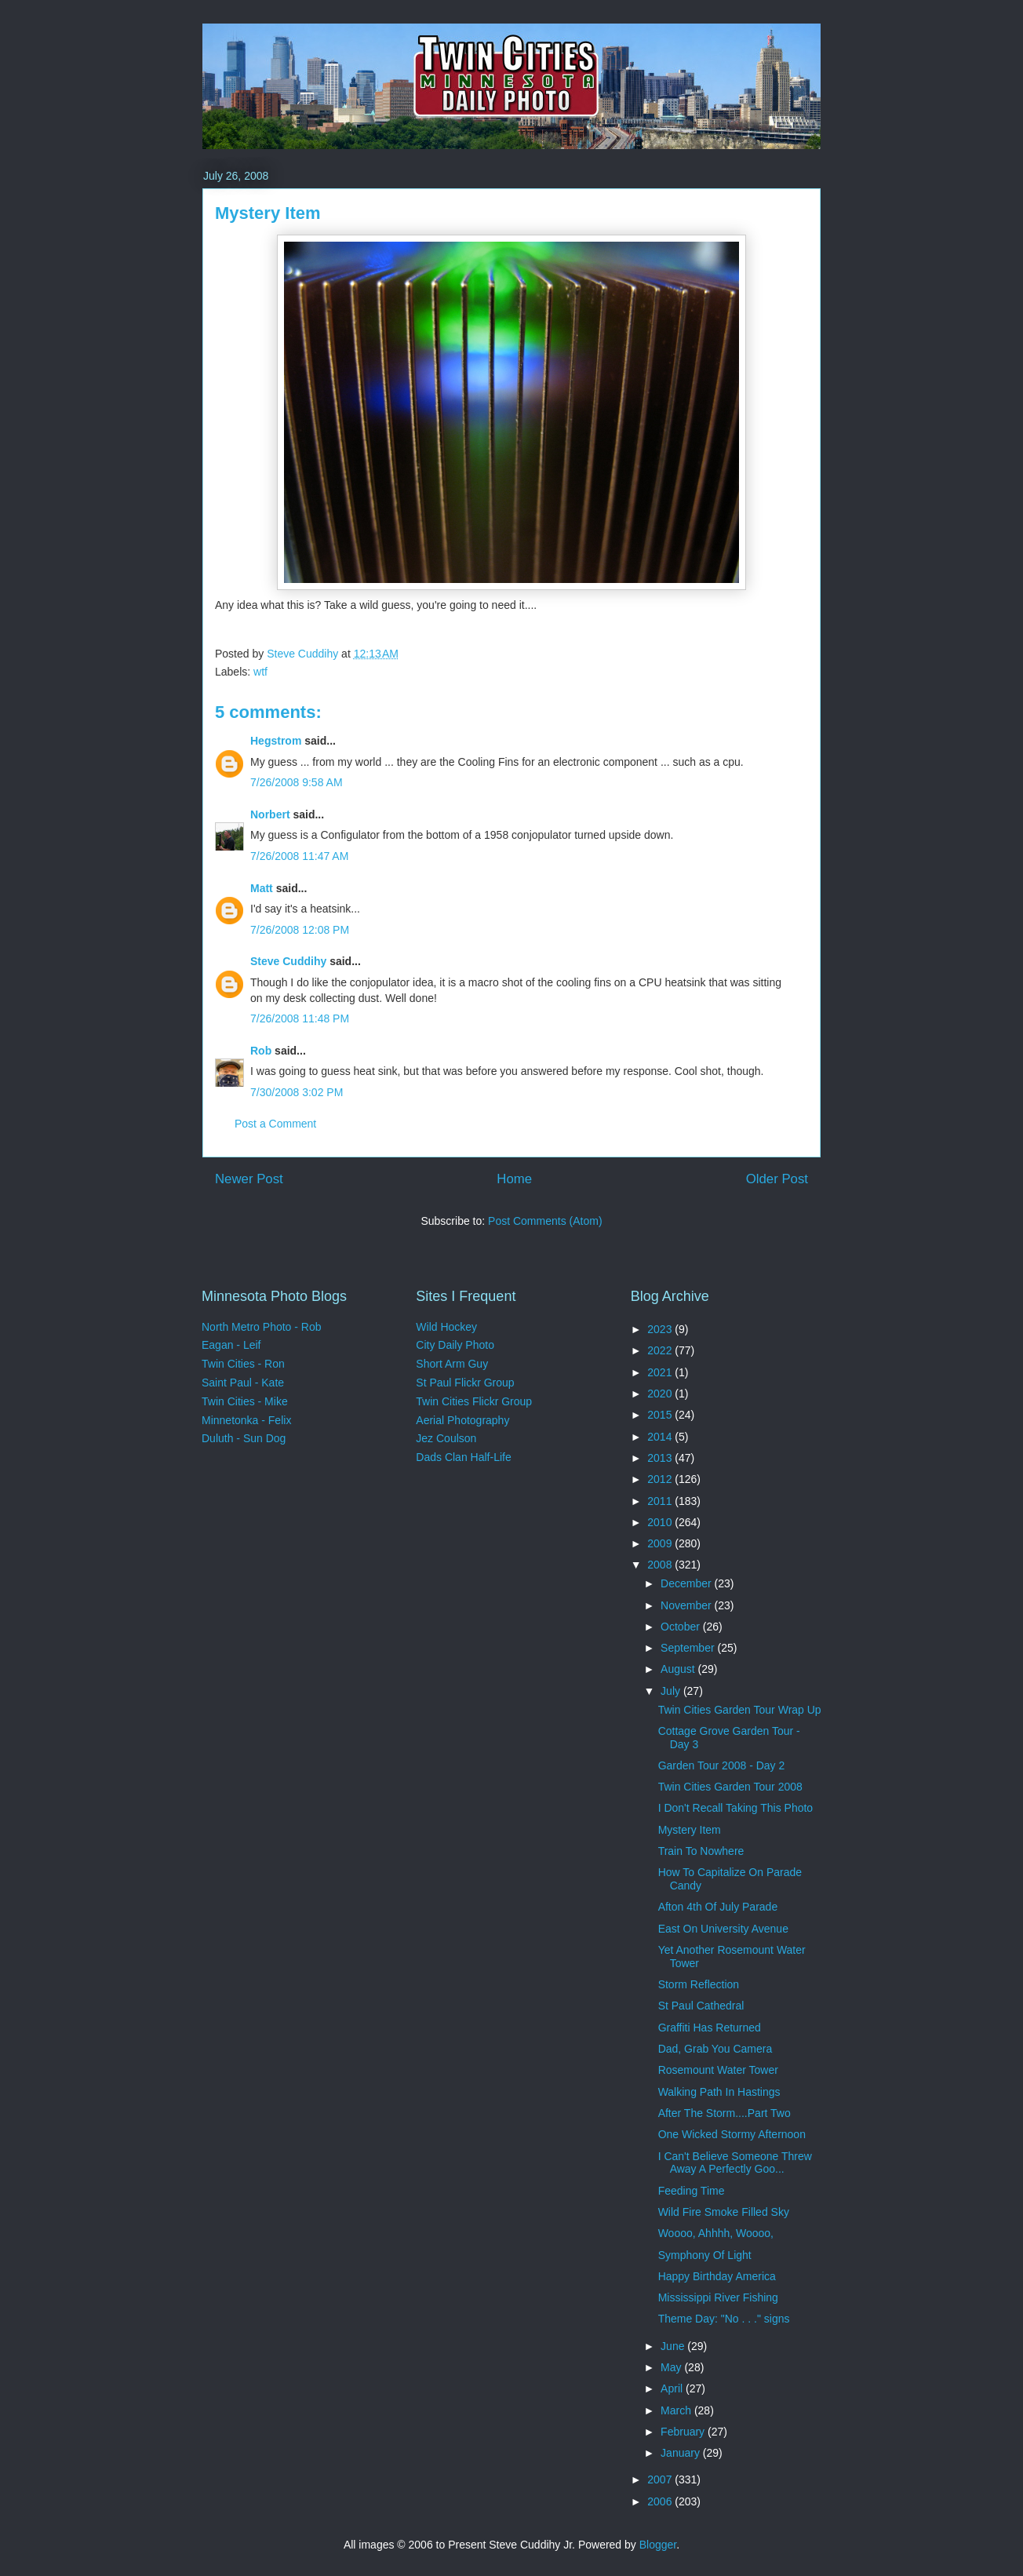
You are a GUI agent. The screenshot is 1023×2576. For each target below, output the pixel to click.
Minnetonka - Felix (246, 1420)
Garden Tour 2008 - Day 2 (721, 1765)
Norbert (270, 814)
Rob (260, 1050)
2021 (661, 1372)
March (677, 2410)
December (687, 1583)
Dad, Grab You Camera (715, 2048)
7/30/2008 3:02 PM (296, 1092)
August (679, 1669)
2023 (661, 1329)
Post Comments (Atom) (545, 1221)
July (672, 1691)
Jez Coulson (446, 1438)
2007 (661, 2479)
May (672, 2367)
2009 (661, 1543)
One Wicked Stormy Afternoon (732, 2134)
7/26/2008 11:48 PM (299, 1018)
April (673, 2388)
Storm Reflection (698, 1984)
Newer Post (249, 1178)
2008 (661, 1564)
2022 (661, 1350)
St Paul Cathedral (701, 2005)
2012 (661, 1479)
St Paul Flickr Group (465, 1382)
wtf (260, 671)
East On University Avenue (723, 1928)
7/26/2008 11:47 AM (299, 856)
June (674, 2346)
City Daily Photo (455, 1345)
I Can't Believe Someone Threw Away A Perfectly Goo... (735, 2163)
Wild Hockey (446, 1327)
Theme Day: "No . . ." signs (724, 2318)
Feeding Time (691, 2190)
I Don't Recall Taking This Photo (735, 1808)
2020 (661, 1393)
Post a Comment (275, 1123)
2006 (661, 2501)
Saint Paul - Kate (243, 1382)
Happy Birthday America (717, 2276)
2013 (661, 1458)
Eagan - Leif (231, 1345)
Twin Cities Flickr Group (474, 1401)
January (682, 2453)
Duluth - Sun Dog (244, 1438)
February (684, 2431)
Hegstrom (275, 740)
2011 (661, 1501)
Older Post (777, 1178)
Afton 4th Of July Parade (718, 1906)
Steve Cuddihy (288, 961)
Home (514, 1178)
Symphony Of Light (705, 2255)
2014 (661, 1436)
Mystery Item (689, 1830)
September (689, 1647)
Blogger (657, 2544)
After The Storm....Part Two (724, 2113)
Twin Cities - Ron (243, 1363)
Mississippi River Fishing (718, 2297)
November (687, 1605)
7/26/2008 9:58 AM (296, 782)
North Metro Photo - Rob (262, 1327)
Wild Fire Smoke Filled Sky (723, 2212)
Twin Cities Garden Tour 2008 (730, 1786)
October (682, 1626)
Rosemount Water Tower (718, 2070)
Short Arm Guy (452, 1363)
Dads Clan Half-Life (463, 1457)
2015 (661, 1414)
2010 (661, 1522)
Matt (261, 888)
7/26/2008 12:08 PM (299, 930)
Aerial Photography (462, 1420)
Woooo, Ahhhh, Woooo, (716, 2233)
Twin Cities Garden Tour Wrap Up (739, 1709)
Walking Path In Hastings (719, 2092)
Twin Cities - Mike (245, 1401)
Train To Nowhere (701, 1851)
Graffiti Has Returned (709, 2027)
